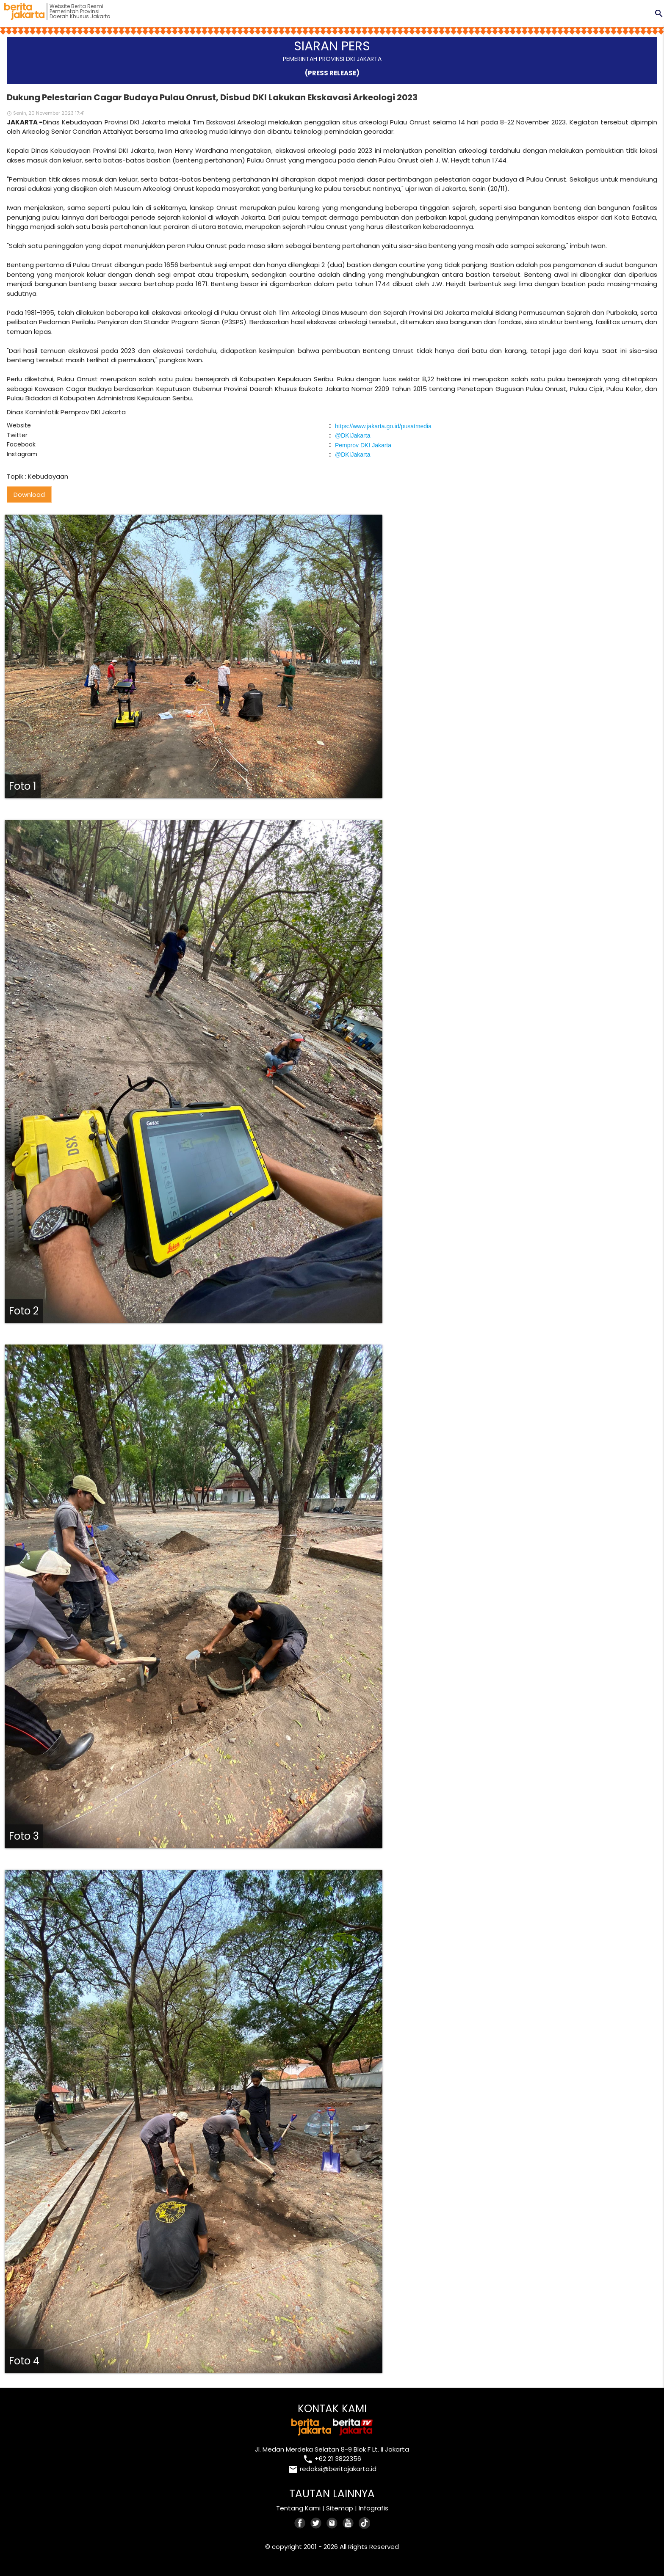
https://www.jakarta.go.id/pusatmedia (383, 426)
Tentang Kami (298, 2508)
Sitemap (339, 2508)
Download (29, 494)
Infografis (373, 2508)
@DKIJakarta (352, 435)
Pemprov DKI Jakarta (363, 445)
